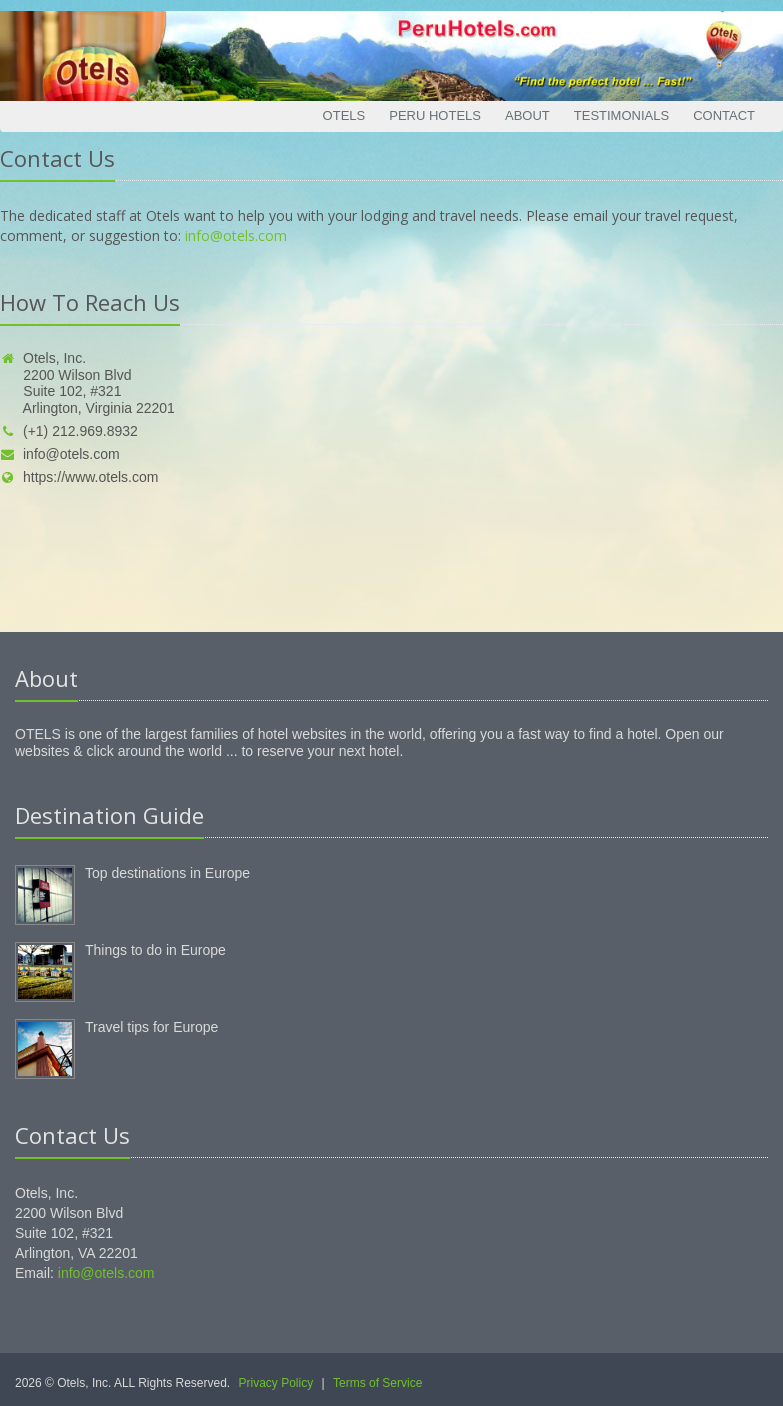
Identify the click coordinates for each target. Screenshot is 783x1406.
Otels (344, 115)
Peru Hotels (435, 115)
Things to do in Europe (155, 950)
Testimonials (621, 115)
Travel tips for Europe (151, 1027)
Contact (724, 115)
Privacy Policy (276, 1383)
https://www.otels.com (79, 477)
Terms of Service (377, 1383)
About (527, 115)
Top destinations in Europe (167, 873)
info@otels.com (236, 235)
